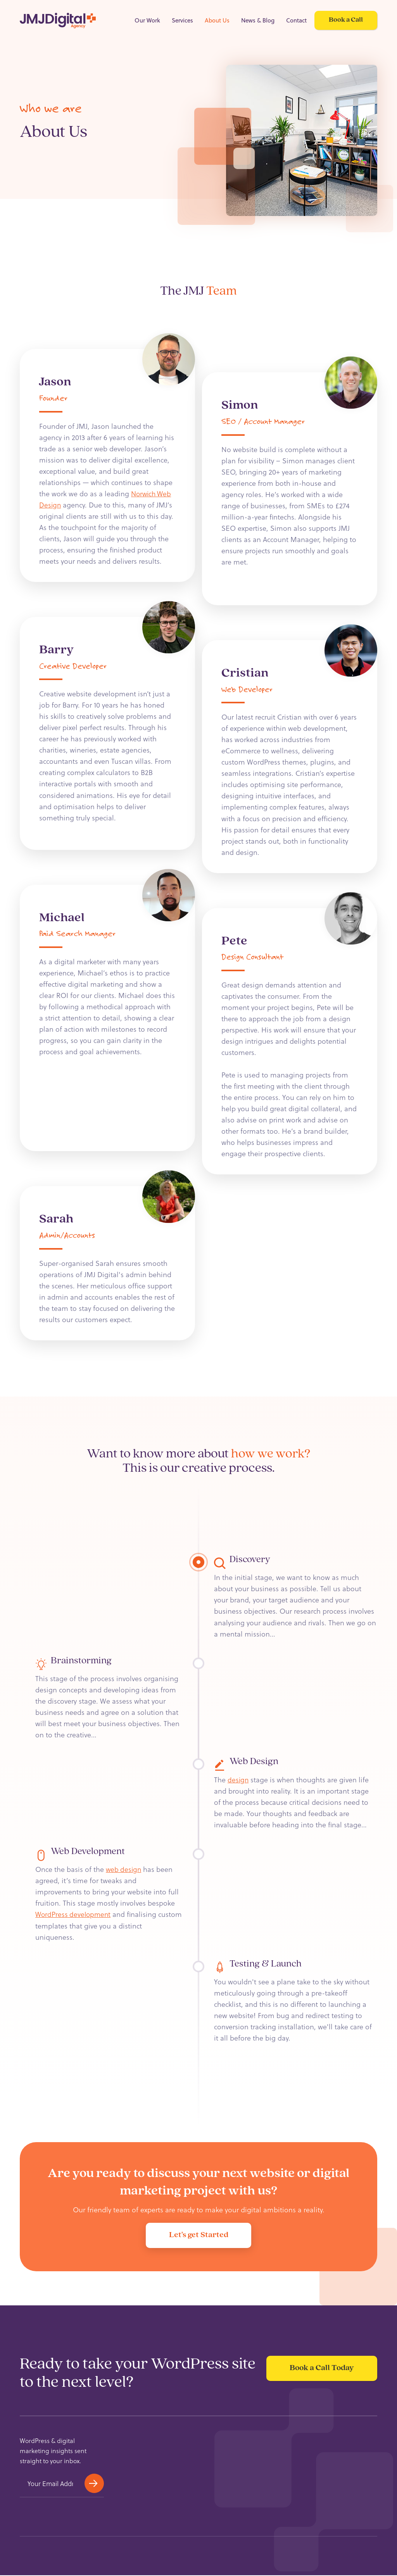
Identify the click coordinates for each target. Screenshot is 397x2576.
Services (182, 20)
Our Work (147, 20)
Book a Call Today (320, 2375)
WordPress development (74, 1914)
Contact (296, 20)
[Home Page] (58, 20)
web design (124, 1869)
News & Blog (257, 20)
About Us (217, 20)
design (238, 1779)
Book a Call (346, 20)
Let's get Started (198, 2235)
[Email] (50, 2484)
